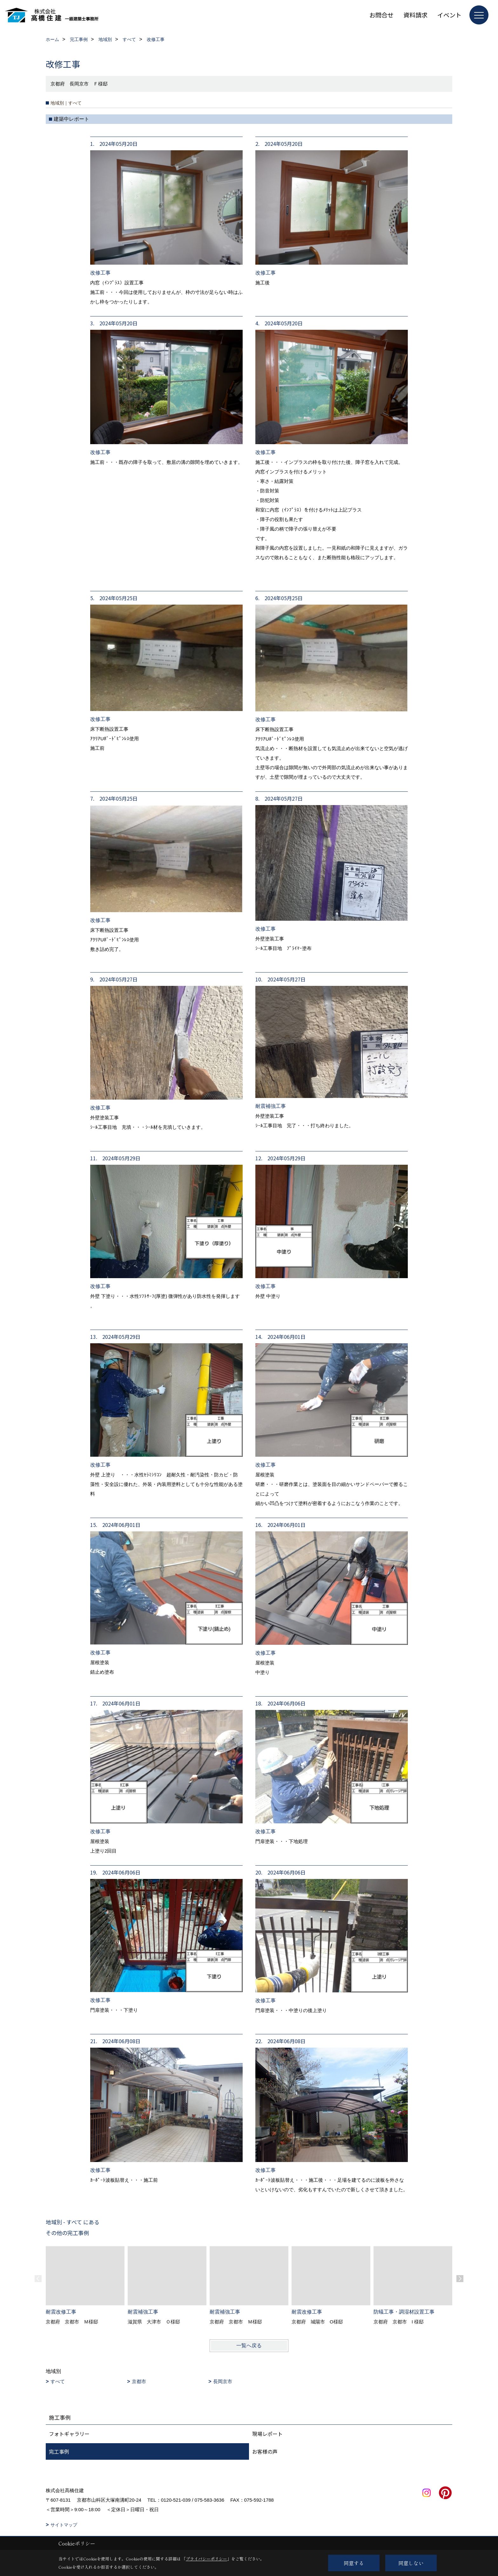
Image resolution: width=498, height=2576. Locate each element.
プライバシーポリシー (206, 2559)
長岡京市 (222, 2381)
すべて (57, 2381)
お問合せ (381, 14)
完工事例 (59, 2451)
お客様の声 (265, 2451)
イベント (449, 14)
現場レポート (267, 2433)
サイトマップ (63, 2524)
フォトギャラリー (69, 2433)
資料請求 (415, 14)
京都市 (139, 2381)
